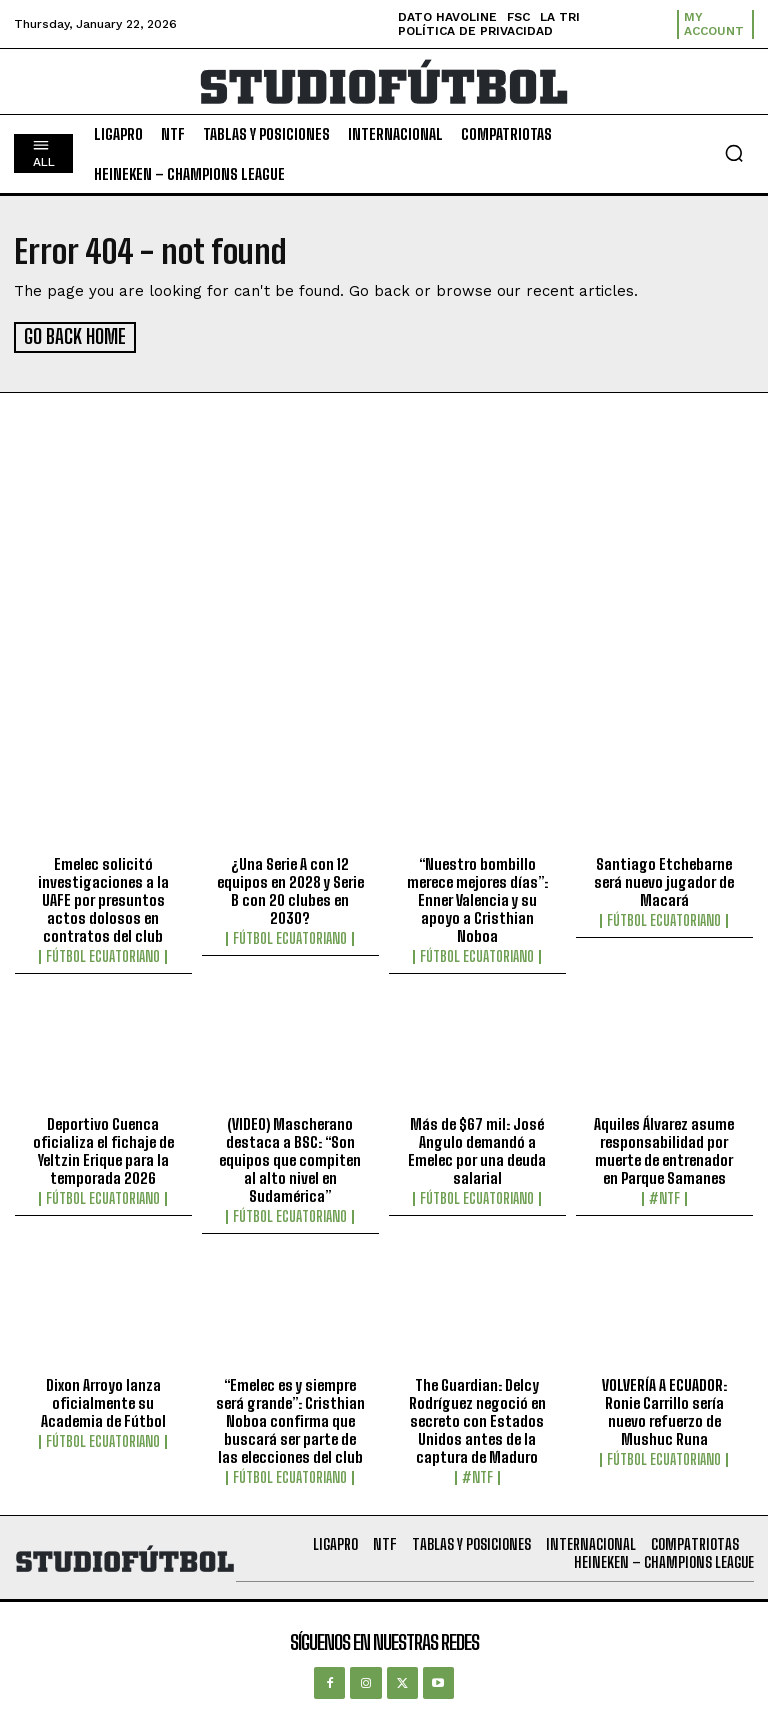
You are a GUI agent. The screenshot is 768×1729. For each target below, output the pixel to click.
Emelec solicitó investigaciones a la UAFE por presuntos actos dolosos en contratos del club (103, 897)
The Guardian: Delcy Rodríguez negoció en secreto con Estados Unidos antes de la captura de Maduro (477, 1418)
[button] (734, 153)
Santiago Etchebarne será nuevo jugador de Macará (664, 879)
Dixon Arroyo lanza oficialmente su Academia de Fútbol (103, 1400)
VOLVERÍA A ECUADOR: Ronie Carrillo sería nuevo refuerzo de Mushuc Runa (664, 1409)
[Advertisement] (384, 570)
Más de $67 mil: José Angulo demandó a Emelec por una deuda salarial (477, 1149)
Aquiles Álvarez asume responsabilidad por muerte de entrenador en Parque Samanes (664, 1149)
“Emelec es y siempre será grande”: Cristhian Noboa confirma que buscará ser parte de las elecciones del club (290, 1418)
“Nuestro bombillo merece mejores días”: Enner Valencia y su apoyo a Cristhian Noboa (477, 897)
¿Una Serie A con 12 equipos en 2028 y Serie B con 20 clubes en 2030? (290, 888)
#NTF (664, 1197)
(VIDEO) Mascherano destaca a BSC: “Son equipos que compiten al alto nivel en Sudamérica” (290, 1158)
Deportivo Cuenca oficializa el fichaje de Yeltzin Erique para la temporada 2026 (103, 1149)
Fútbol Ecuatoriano (103, 954)
